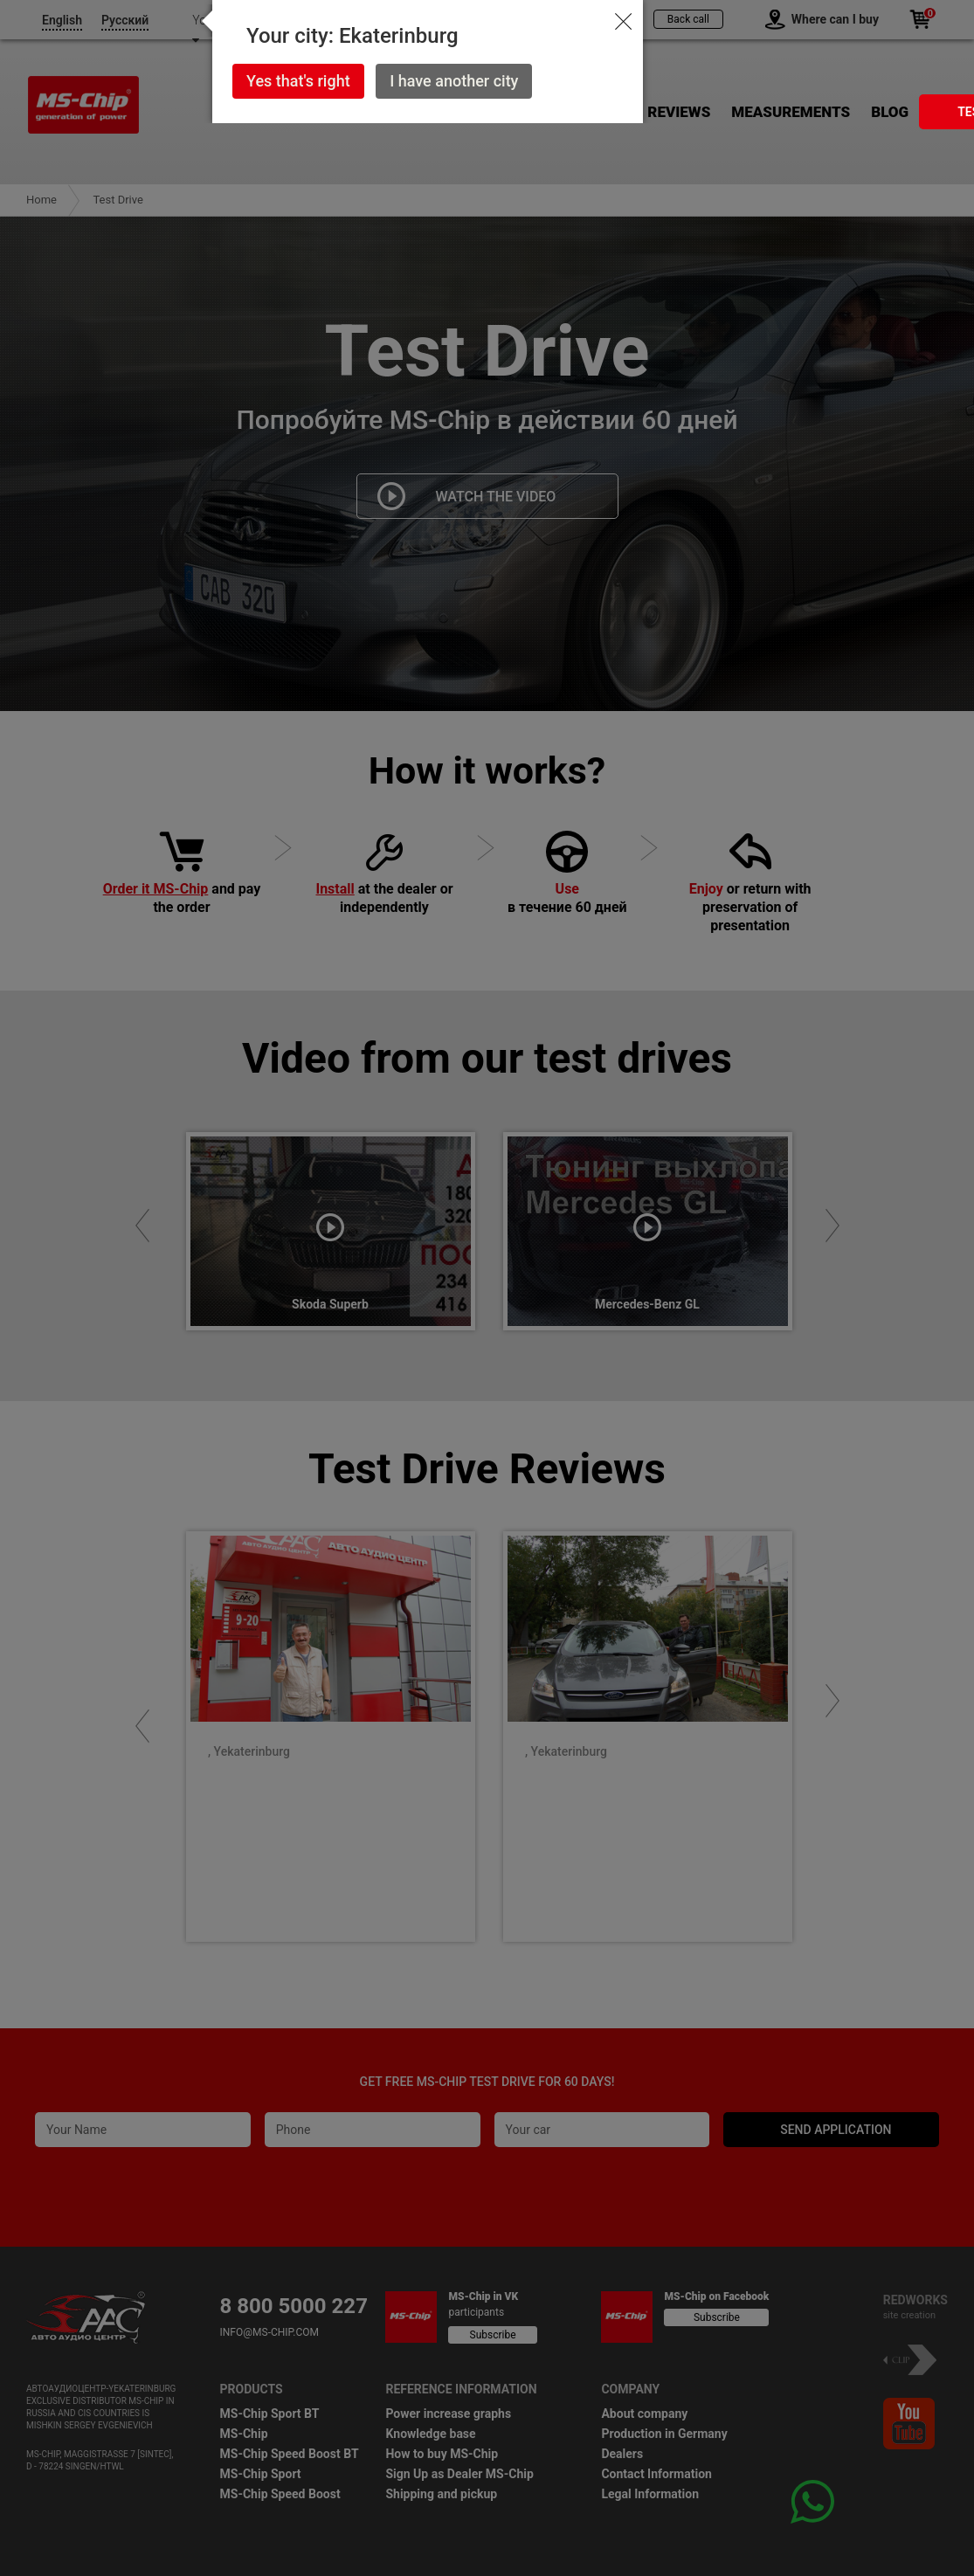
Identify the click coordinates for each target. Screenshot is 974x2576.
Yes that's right (298, 81)
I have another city (454, 81)
